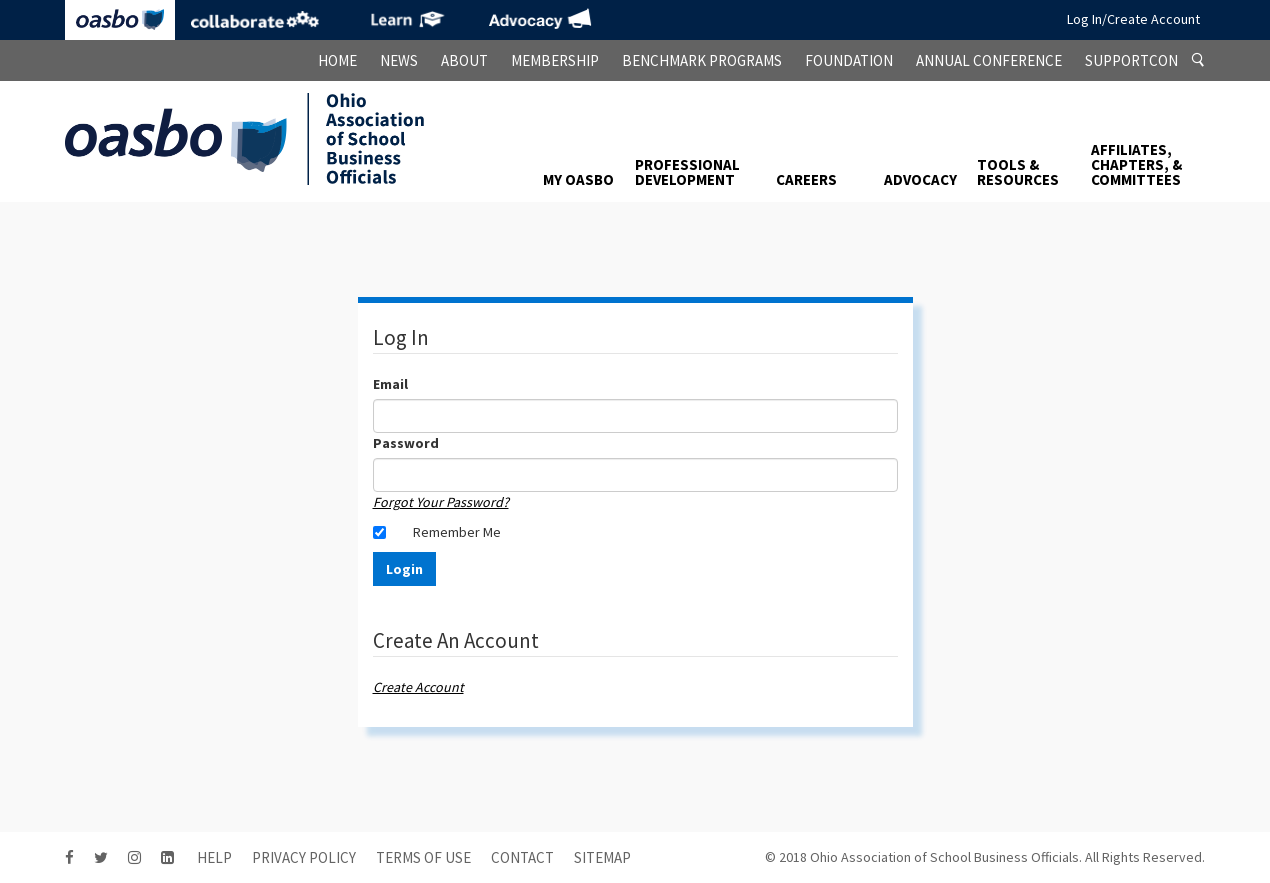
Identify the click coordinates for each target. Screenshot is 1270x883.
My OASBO (578, 179)
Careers (806, 179)
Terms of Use (423, 857)
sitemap (602, 857)
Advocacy (540, 20)
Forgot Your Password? (441, 502)
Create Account (418, 687)
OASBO (120, 20)
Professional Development (687, 172)
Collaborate (255, 20)
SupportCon (1131, 60)
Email (390, 384)
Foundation (849, 60)
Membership (555, 60)
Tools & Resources (1018, 172)
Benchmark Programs (702, 60)
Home (337, 60)
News (399, 60)
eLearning (405, 20)
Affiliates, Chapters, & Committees (1136, 164)
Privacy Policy (304, 857)
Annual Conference (989, 60)
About (464, 60)
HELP (214, 857)
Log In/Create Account (1133, 19)
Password (406, 443)
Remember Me (457, 532)
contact (522, 857)
